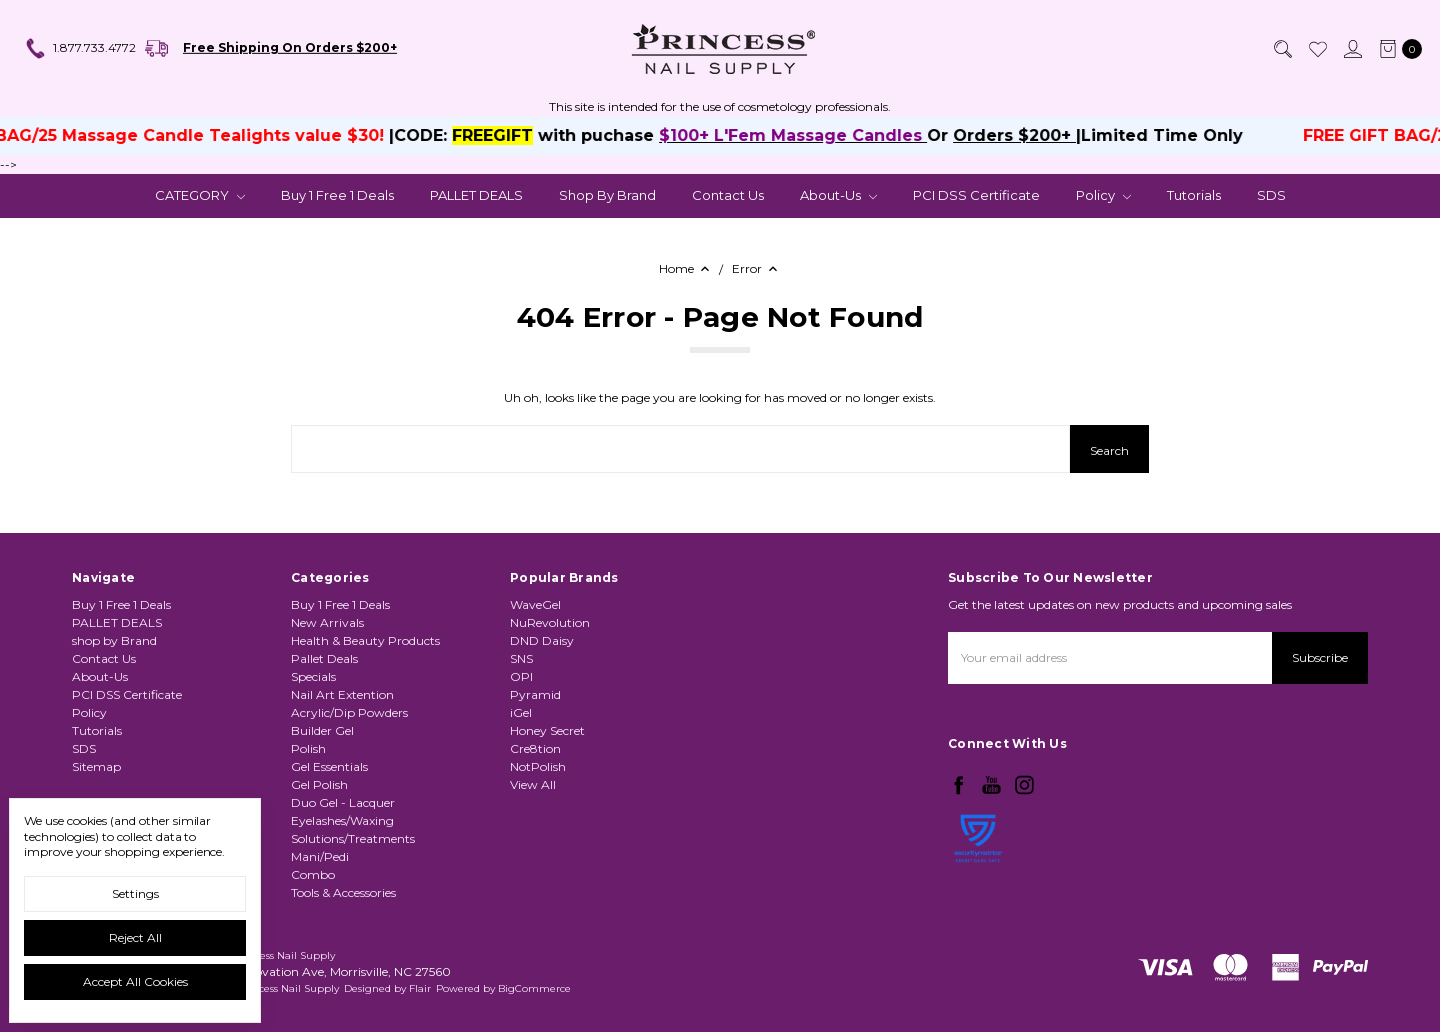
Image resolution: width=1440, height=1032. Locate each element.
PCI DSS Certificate (976, 195)
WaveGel (535, 604)
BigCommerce (534, 988)
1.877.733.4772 (80, 49)
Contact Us (728, 195)
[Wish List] (1317, 49)
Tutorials (1194, 195)
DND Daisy (542, 640)
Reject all (135, 937)
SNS (521, 658)
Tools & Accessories (343, 892)
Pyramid (535, 694)
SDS (1271, 195)
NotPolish (538, 766)
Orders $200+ (1049, 135)
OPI (521, 676)
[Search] (1282, 49)
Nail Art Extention (342, 694)
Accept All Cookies (135, 981)
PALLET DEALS (476, 195)
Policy (1103, 195)
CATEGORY (200, 195)
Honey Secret (547, 730)
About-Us (838, 195)
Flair (420, 988)
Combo (313, 874)
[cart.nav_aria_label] (1396, 49)
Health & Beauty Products (365, 640)
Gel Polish (319, 784)
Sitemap (96, 766)
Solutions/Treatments (353, 838)
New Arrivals (327, 622)
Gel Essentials (329, 766)
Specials (313, 676)
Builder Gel (322, 730)
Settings (135, 893)
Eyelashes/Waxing (342, 820)
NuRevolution (550, 622)
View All (533, 784)
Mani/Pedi (320, 856)
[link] (978, 891)
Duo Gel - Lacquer (343, 802)
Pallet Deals (324, 658)
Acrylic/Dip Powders (349, 712)
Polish (308, 748)
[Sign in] (1352, 49)
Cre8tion (535, 748)
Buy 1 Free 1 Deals (337, 195)
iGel (521, 712)
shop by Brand (607, 195)
